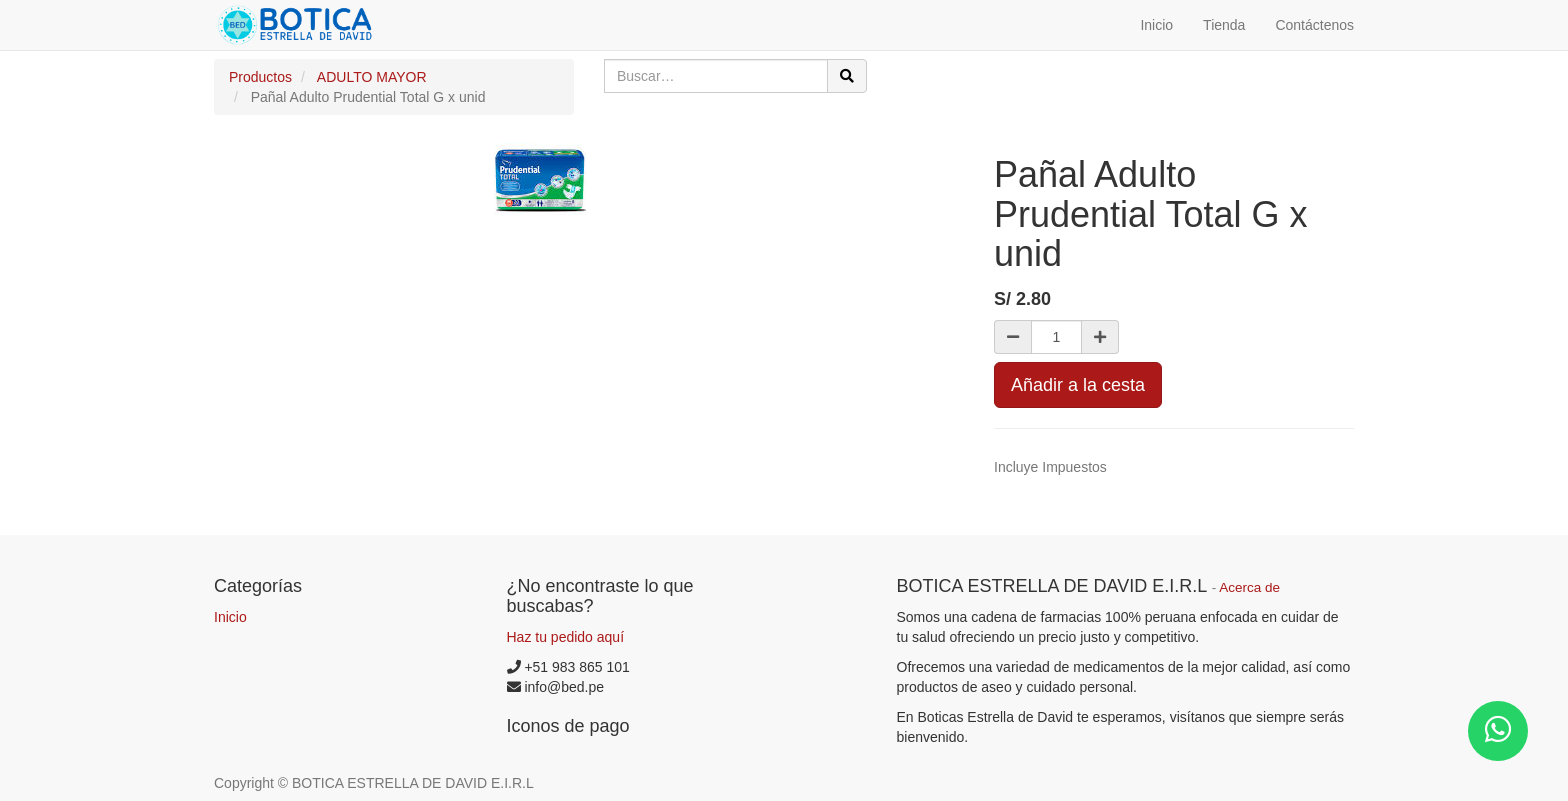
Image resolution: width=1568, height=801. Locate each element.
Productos (260, 77)
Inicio (230, 617)
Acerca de (1249, 587)
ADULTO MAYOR (372, 77)
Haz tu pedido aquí (566, 637)
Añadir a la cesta (1078, 385)
